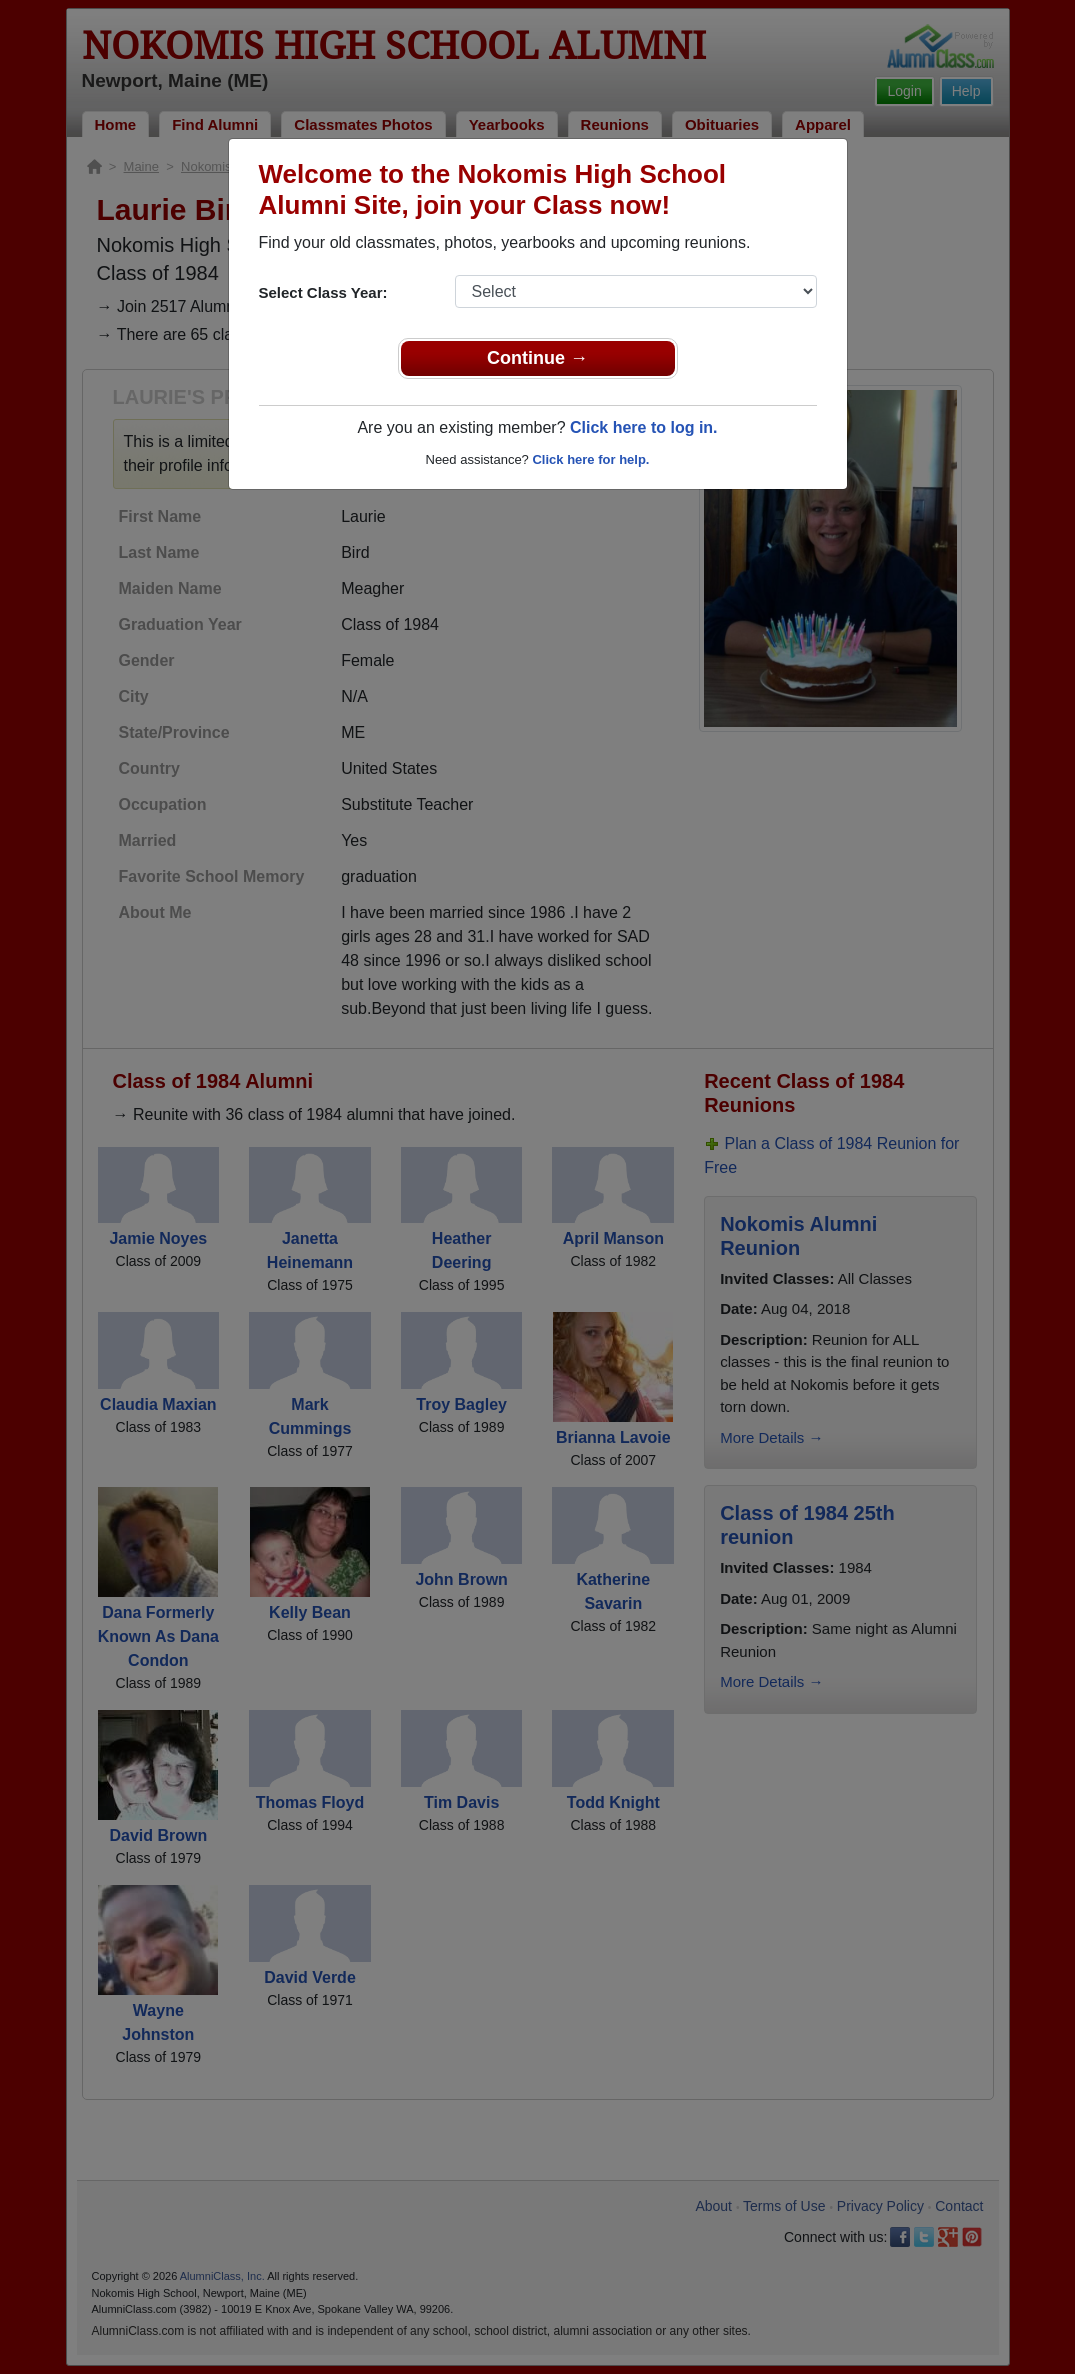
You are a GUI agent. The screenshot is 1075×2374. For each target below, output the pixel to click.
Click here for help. (590, 459)
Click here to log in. (644, 427)
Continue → (537, 358)
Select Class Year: (323, 292)
